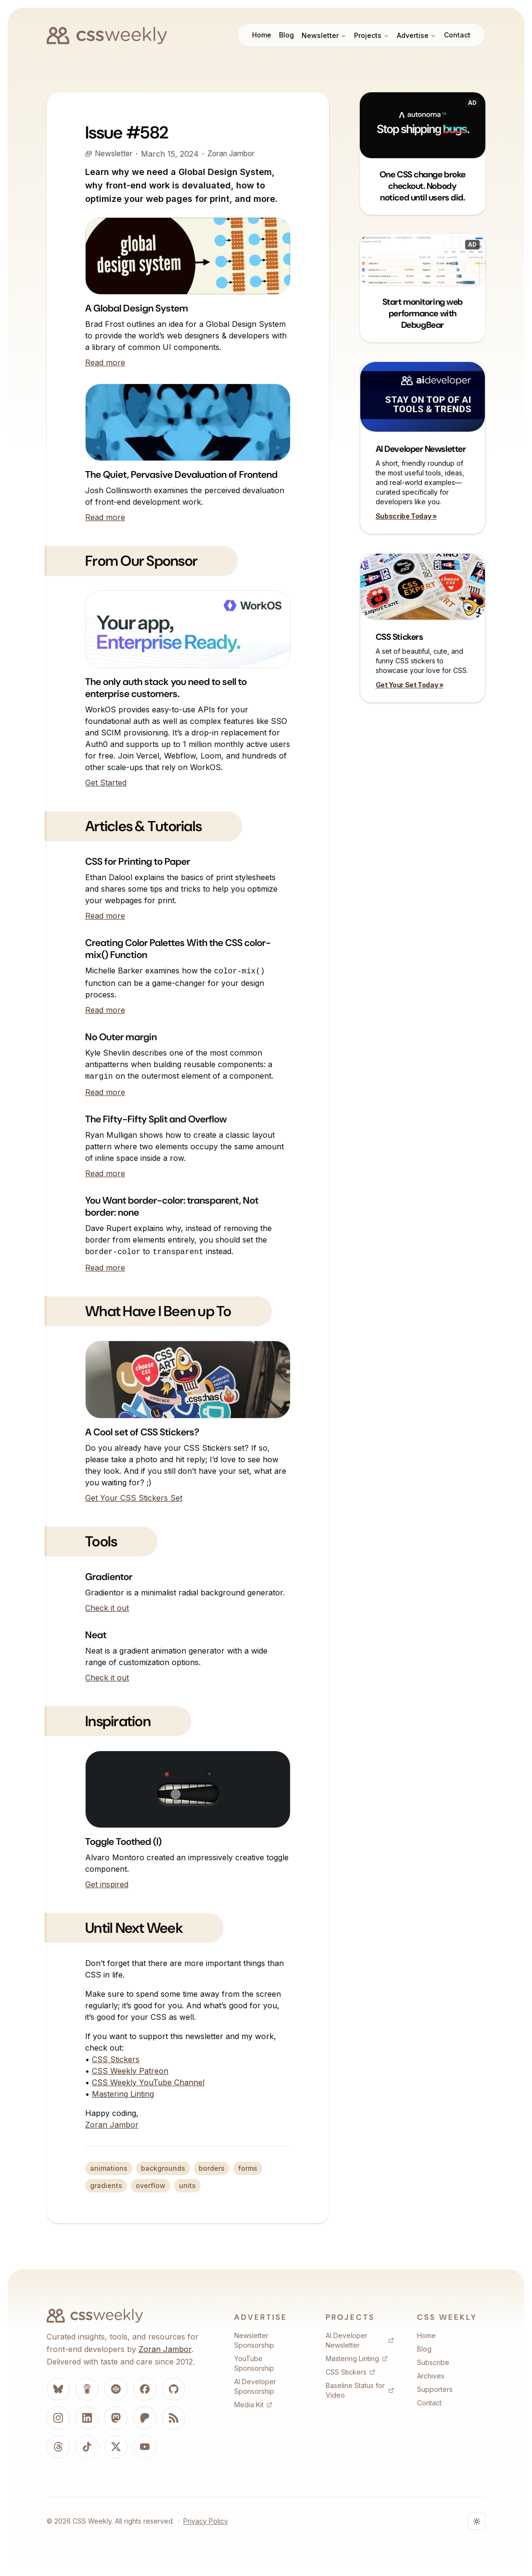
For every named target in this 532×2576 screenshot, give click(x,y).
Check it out (107, 1608)
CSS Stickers (115, 2059)
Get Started (106, 782)
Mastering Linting (123, 2094)
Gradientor (108, 1576)
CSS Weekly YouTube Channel (148, 2082)
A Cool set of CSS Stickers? (142, 1432)
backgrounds (163, 2168)
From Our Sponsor (141, 560)
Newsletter (324, 35)
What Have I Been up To (158, 1311)
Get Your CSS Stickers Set (133, 1498)
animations (108, 2168)
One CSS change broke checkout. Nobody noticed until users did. (423, 186)
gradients (106, 2185)
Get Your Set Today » (409, 685)
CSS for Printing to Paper (137, 861)
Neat (95, 1635)
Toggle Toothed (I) (123, 1841)
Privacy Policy (205, 2521)
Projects (371, 35)
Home (261, 35)
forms (247, 2168)
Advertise (416, 35)
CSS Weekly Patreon (130, 2071)
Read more (105, 362)
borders (212, 2168)
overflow (150, 2185)
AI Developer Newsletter (421, 449)
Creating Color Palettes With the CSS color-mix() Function (178, 948)
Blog (286, 35)
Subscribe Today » (406, 516)
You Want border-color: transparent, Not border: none (171, 1206)
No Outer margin (121, 1037)
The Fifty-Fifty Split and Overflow (156, 1119)
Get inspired (106, 1884)
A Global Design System (136, 308)
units (187, 2185)
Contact (457, 35)
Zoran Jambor (236, 154)
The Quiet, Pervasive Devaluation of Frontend (181, 474)
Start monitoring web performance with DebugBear (422, 313)
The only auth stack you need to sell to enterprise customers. (166, 687)
